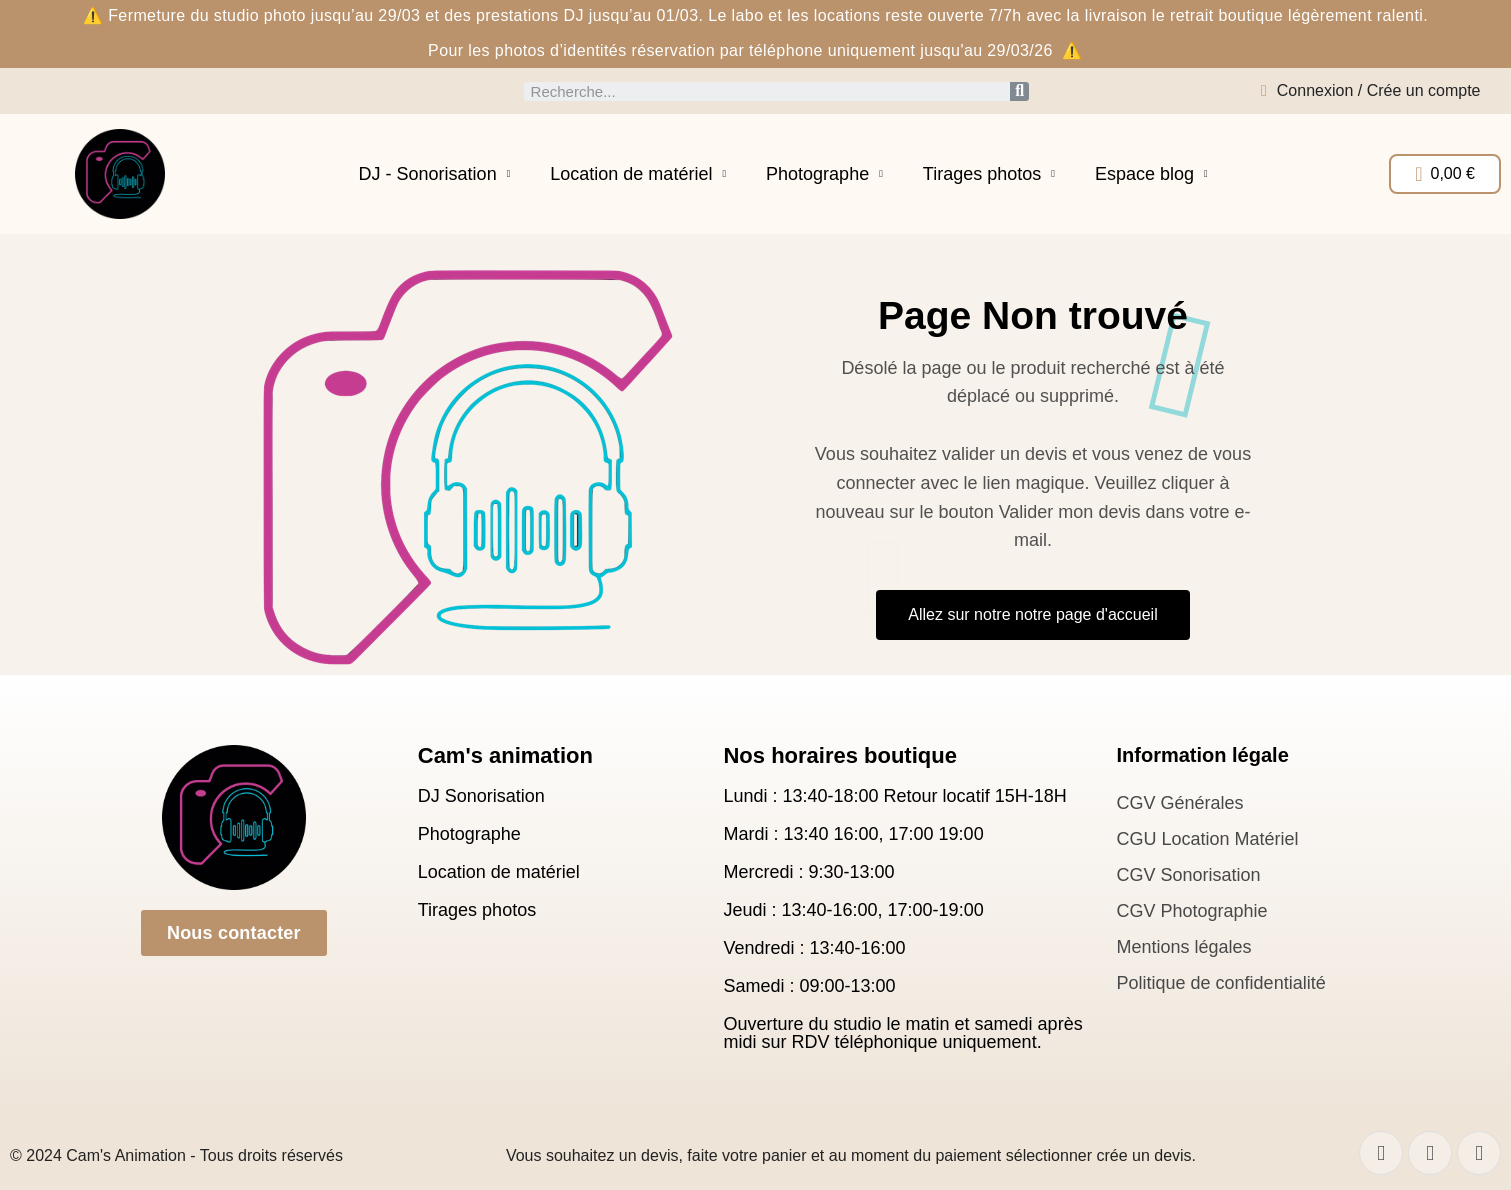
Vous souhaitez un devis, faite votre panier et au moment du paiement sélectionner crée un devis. (851, 1155)
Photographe (824, 174)
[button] (1032, 615)
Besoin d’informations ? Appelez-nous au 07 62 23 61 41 (256, 91)
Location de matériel (638, 174)
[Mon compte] (1371, 91)
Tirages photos (989, 174)
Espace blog (1151, 174)
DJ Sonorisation (481, 796)
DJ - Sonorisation (435, 174)
